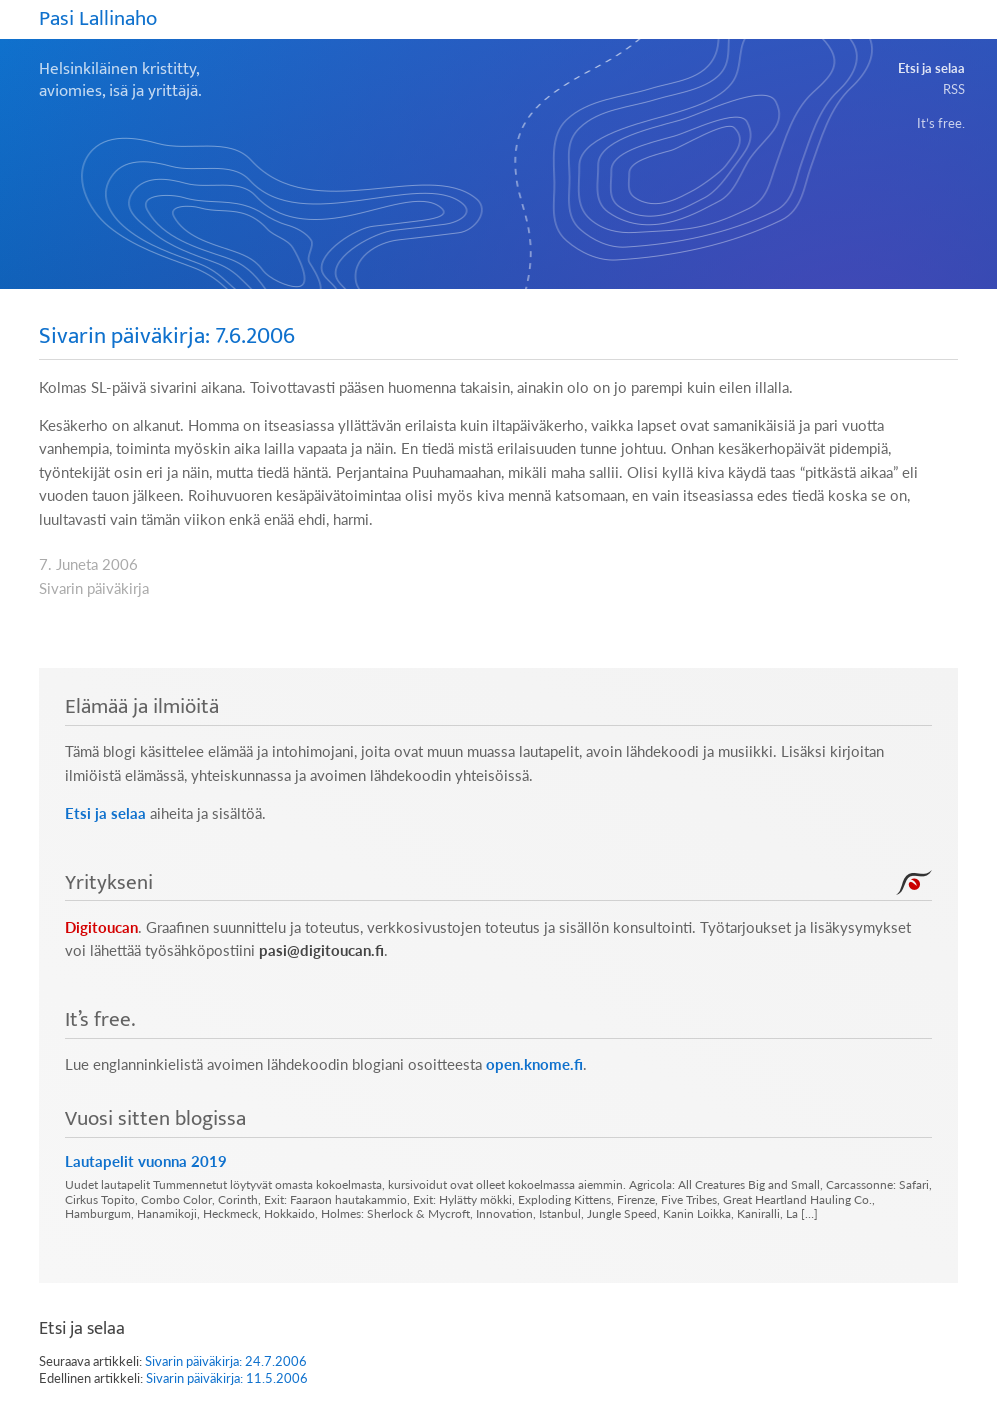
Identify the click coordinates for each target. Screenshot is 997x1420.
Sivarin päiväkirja (94, 588)
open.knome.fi (534, 1064)
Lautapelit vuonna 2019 (146, 1161)
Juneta (77, 564)
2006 (120, 564)
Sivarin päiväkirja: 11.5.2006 (227, 1378)
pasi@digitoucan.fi (321, 950)
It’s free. (941, 123)
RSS (954, 89)
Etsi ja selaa (931, 68)
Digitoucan (101, 927)
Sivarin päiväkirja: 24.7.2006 (226, 1361)
